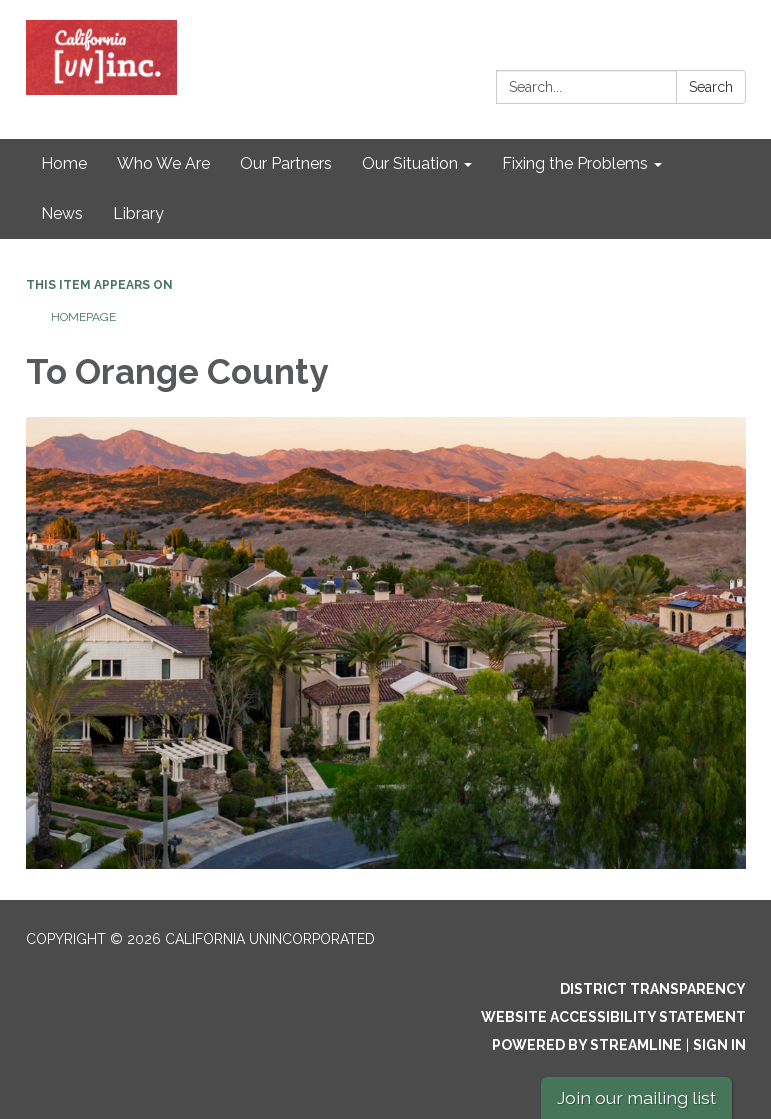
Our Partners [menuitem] (286, 163)
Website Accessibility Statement (613, 1017)
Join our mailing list (636, 1097)
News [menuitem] (62, 213)
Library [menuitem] (138, 213)
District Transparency (653, 989)
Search (711, 87)
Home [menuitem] (64, 163)
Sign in (719, 1045)
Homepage (83, 317)
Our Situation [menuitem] (410, 163)
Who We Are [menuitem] (163, 163)
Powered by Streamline (587, 1045)
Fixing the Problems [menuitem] (575, 163)
